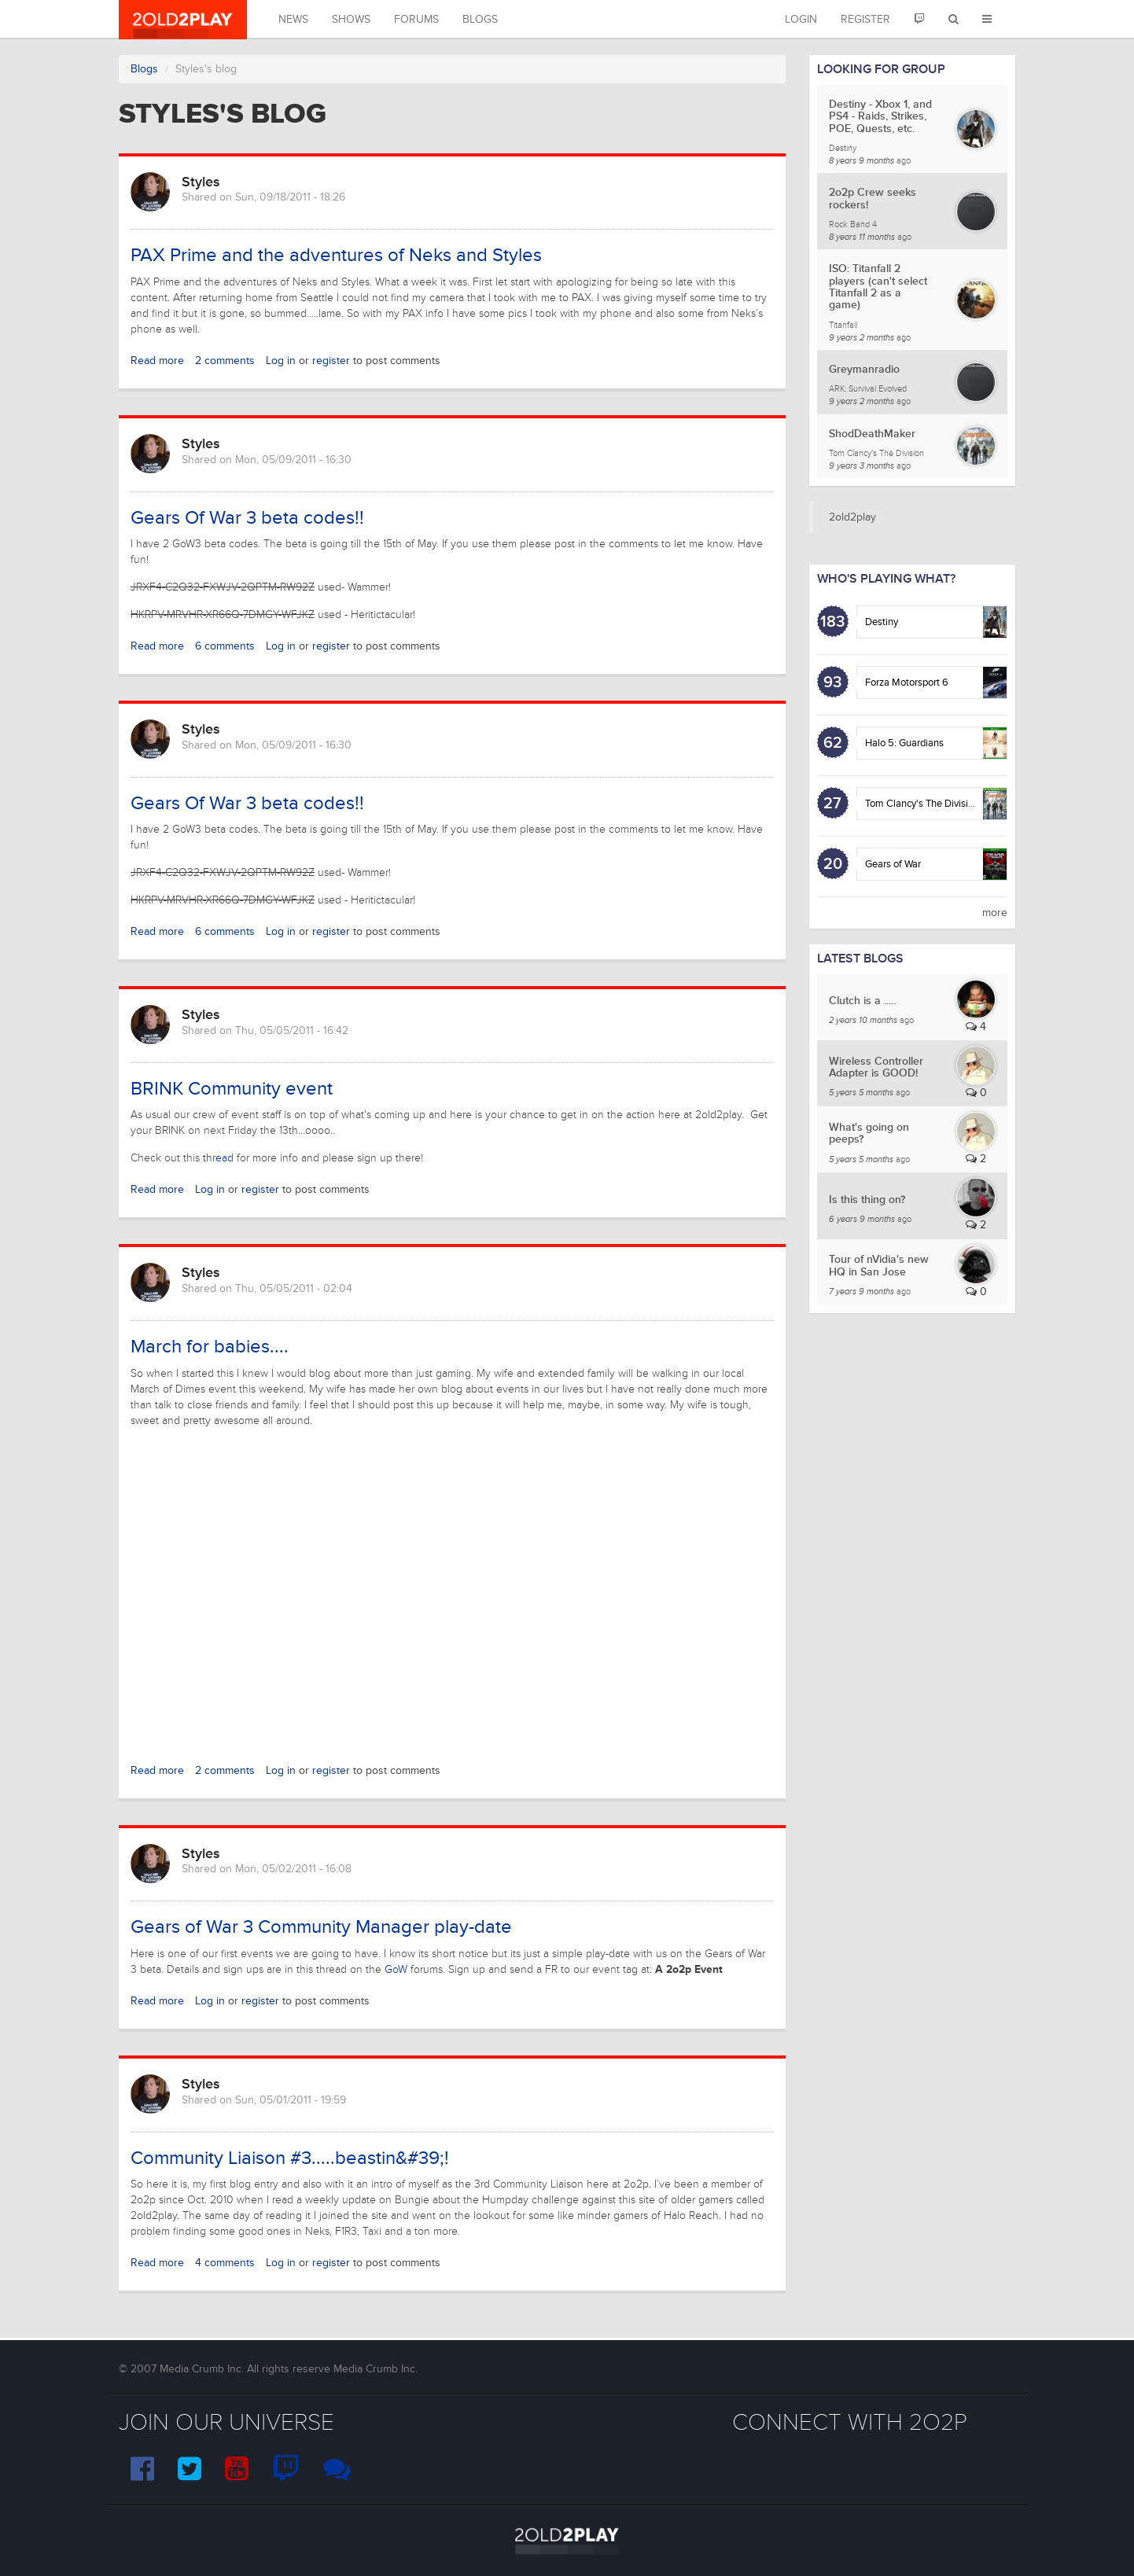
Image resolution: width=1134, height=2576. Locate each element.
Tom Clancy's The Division (922, 803)
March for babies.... (210, 1346)
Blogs (480, 19)
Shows (351, 19)
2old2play (852, 517)
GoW (396, 1969)
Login (801, 19)
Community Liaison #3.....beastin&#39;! (290, 2158)
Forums (416, 19)
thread (218, 1158)
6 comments (225, 646)
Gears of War (893, 864)
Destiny (881, 622)
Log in (281, 360)
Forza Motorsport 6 (906, 682)
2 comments (225, 360)
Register (865, 19)
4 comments (225, 2262)
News (293, 19)
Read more (157, 360)
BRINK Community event (232, 1088)
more (994, 912)
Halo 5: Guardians (904, 743)
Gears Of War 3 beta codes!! (247, 517)
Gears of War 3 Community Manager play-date (321, 1926)
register (331, 360)
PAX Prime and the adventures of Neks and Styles (336, 255)
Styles (201, 181)
